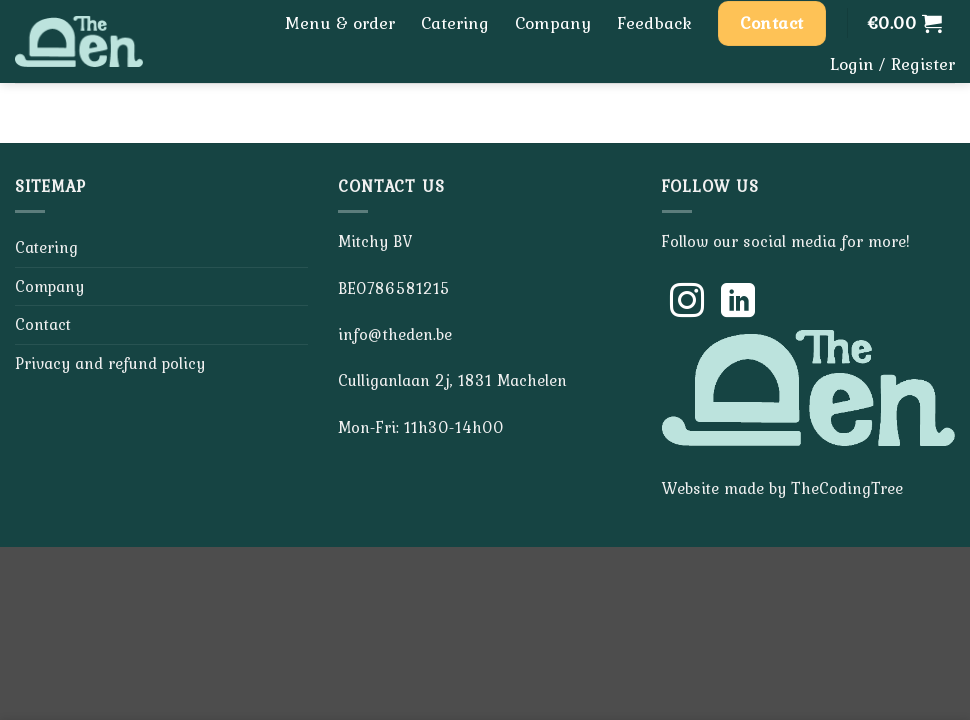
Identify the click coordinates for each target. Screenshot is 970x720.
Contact (43, 324)
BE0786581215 (394, 288)
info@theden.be (395, 334)
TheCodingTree (847, 488)
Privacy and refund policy (110, 363)
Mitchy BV (375, 241)
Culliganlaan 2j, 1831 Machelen (452, 380)
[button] (905, 23)
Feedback (654, 23)
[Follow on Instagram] (687, 303)
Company (553, 23)
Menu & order (340, 23)
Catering (455, 23)
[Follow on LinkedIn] (738, 303)
